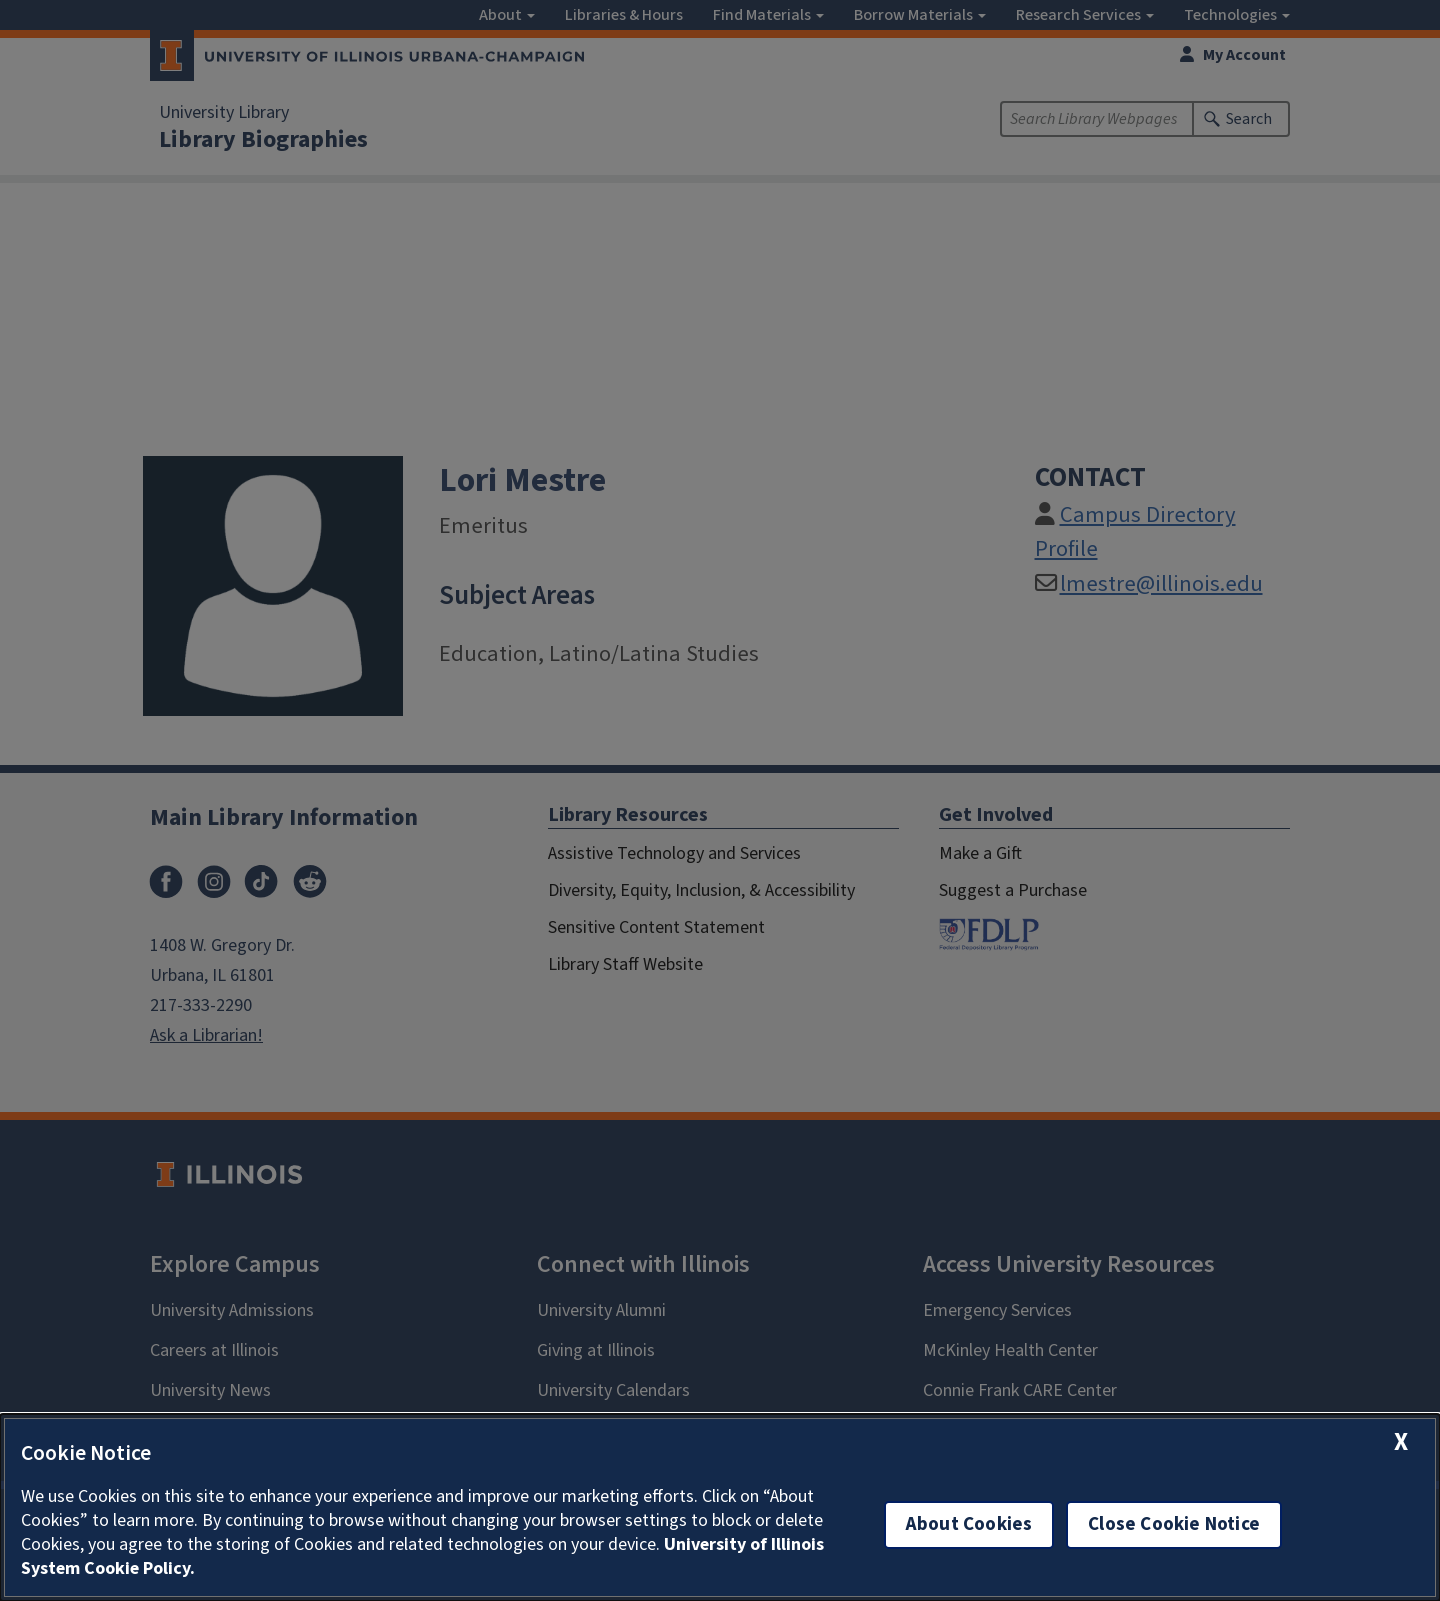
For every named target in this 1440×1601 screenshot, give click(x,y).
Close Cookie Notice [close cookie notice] (1174, 1524)
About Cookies (969, 1524)
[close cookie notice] (1401, 1442)
